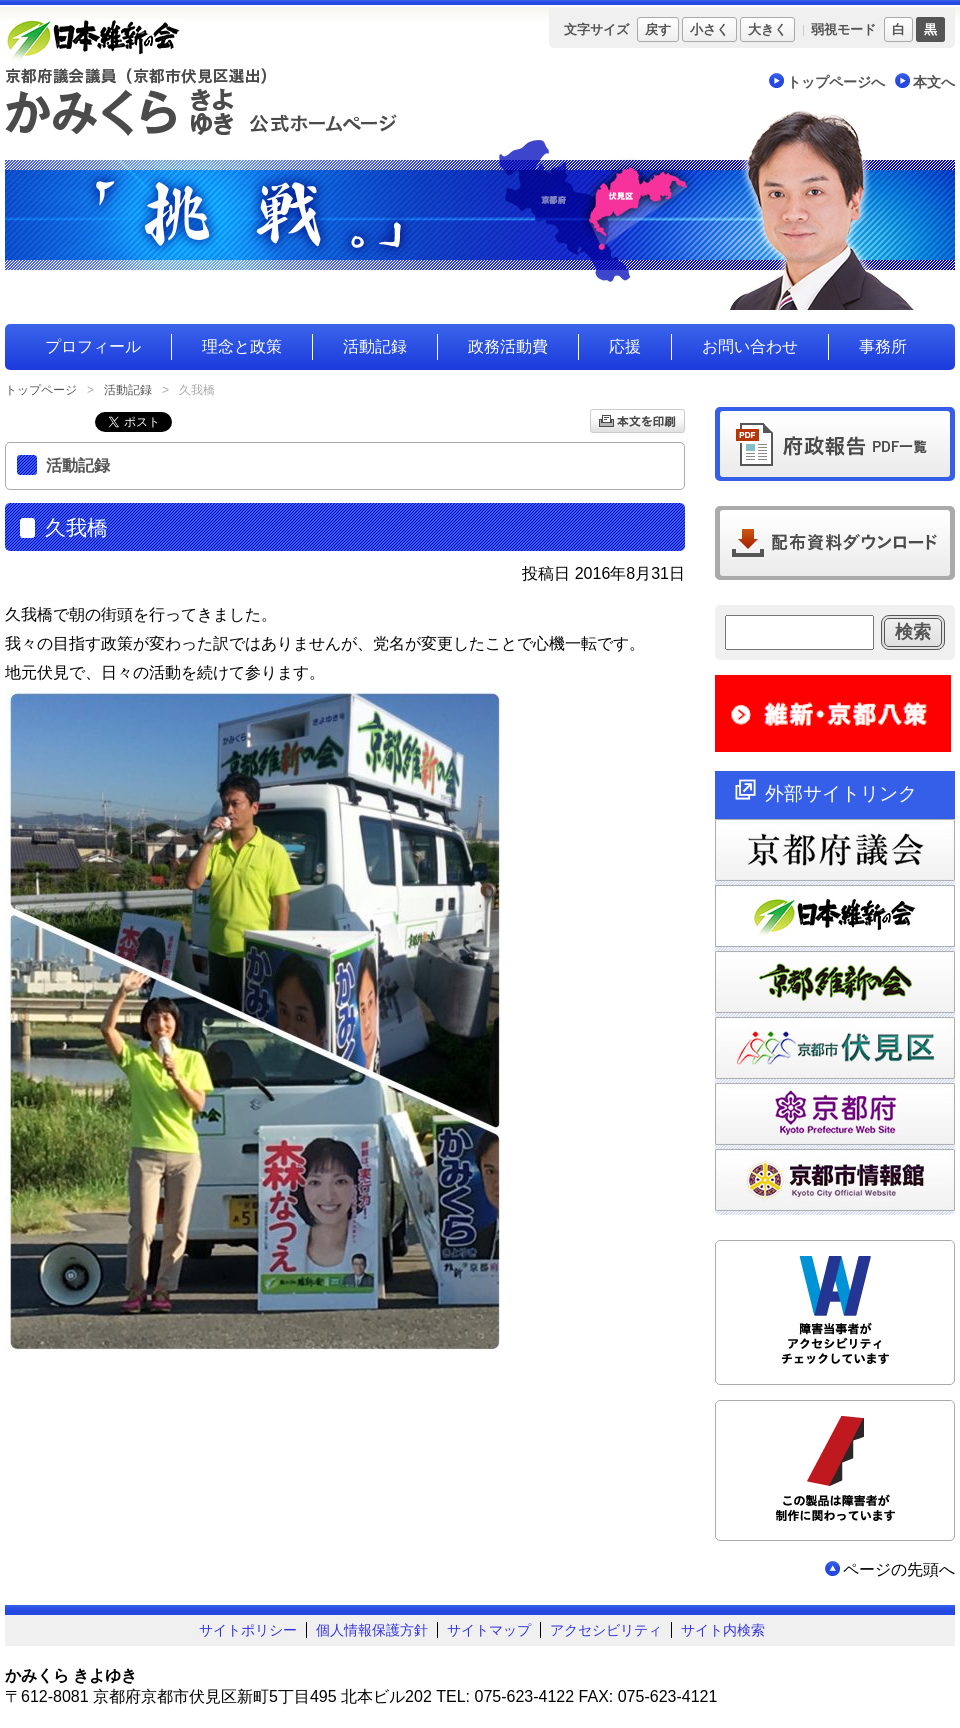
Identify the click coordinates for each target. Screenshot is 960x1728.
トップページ (41, 390)
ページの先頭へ (899, 1569)
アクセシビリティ (606, 1630)
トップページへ (836, 82)
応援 (625, 346)
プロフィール (93, 346)
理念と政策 (242, 346)
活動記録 (375, 346)
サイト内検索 (723, 1630)
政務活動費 (508, 346)
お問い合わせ (750, 346)
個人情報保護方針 (372, 1630)
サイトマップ (489, 1630)
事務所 (883, 346)
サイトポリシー (248, 1630)
